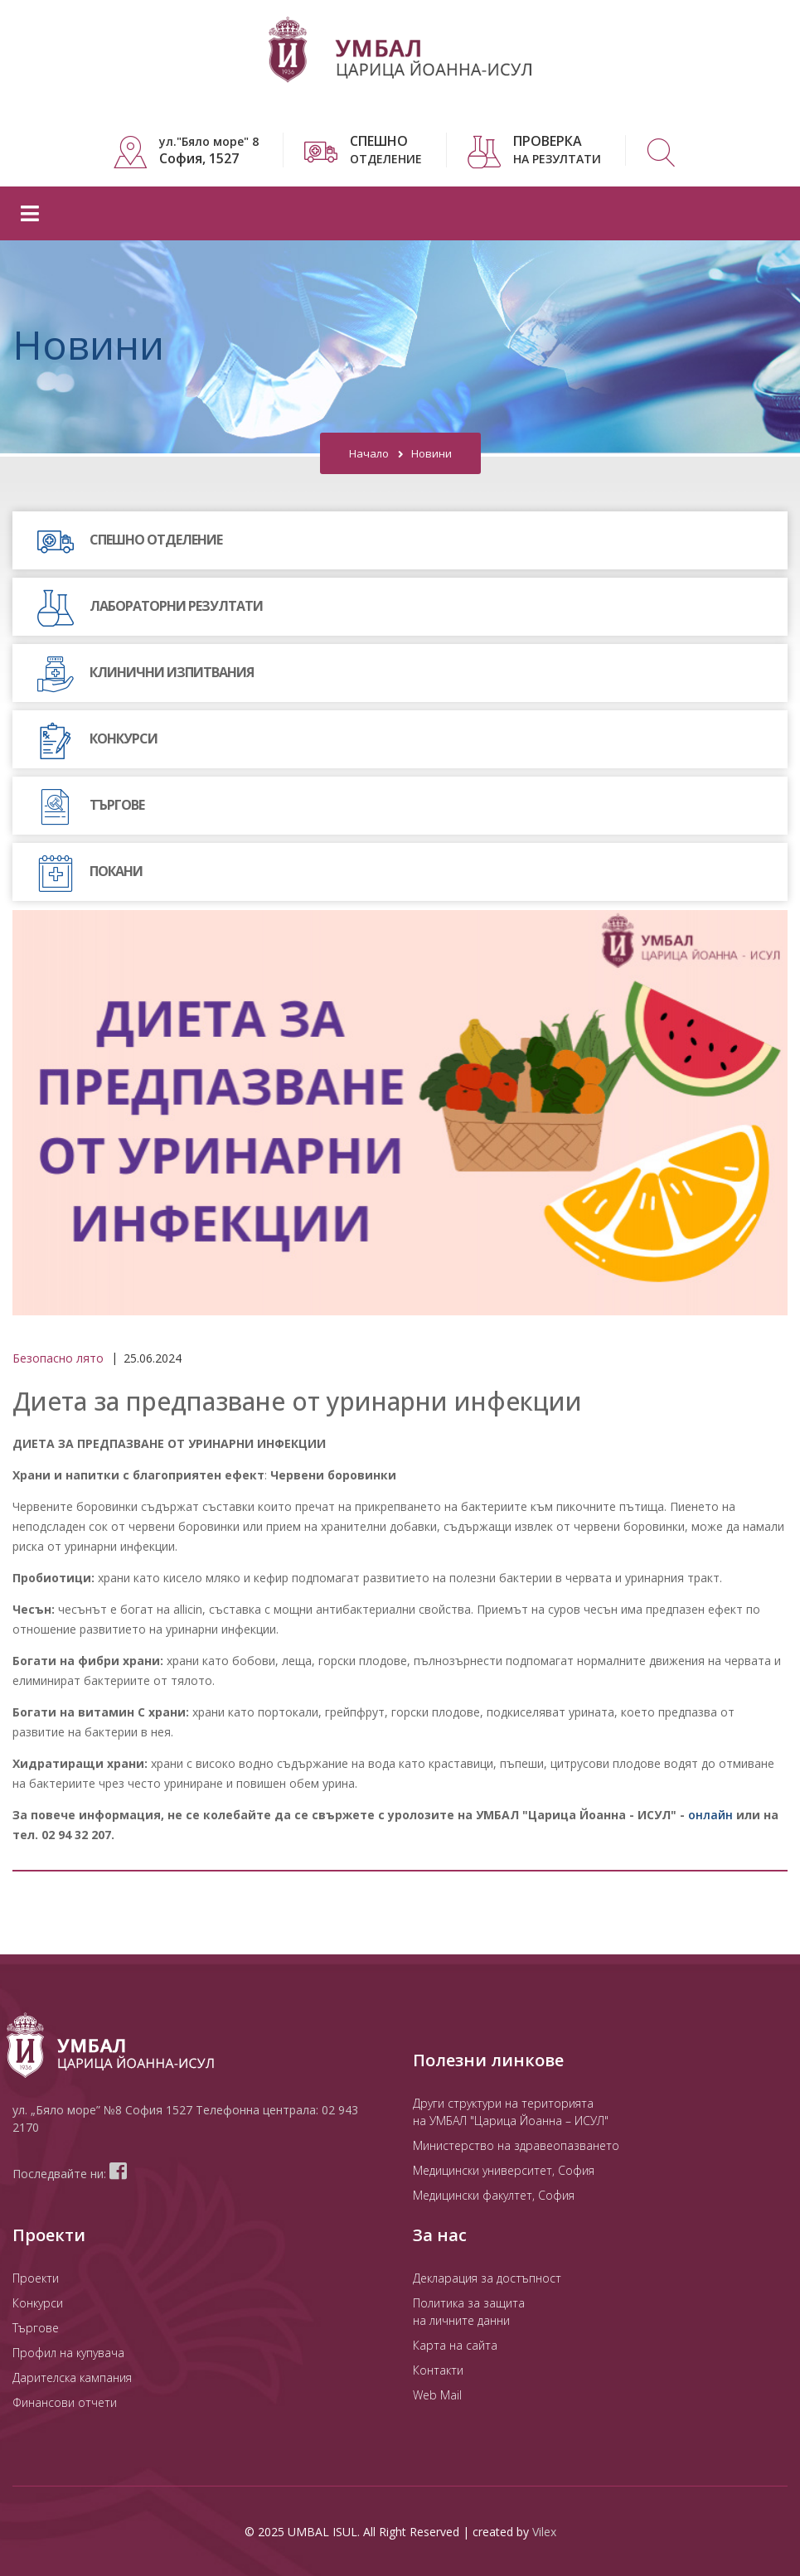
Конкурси (37, 2302)
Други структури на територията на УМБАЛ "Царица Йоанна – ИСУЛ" (510, 2111)
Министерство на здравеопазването (516, 2144)
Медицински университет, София (503, 2169)
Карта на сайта (455, 2344)
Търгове (35, 2327)
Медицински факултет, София (494, 2194)
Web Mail (437, 2394)
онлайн (710, 1814)
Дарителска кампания (72, 2377)
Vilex (544, 2531)
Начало (369, 453)
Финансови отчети (64, 2401)
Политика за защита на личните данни (469, 2310)
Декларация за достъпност (487, 2277)
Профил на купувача (68, 2352)
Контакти (438, 2369)
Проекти (35, 2277)
